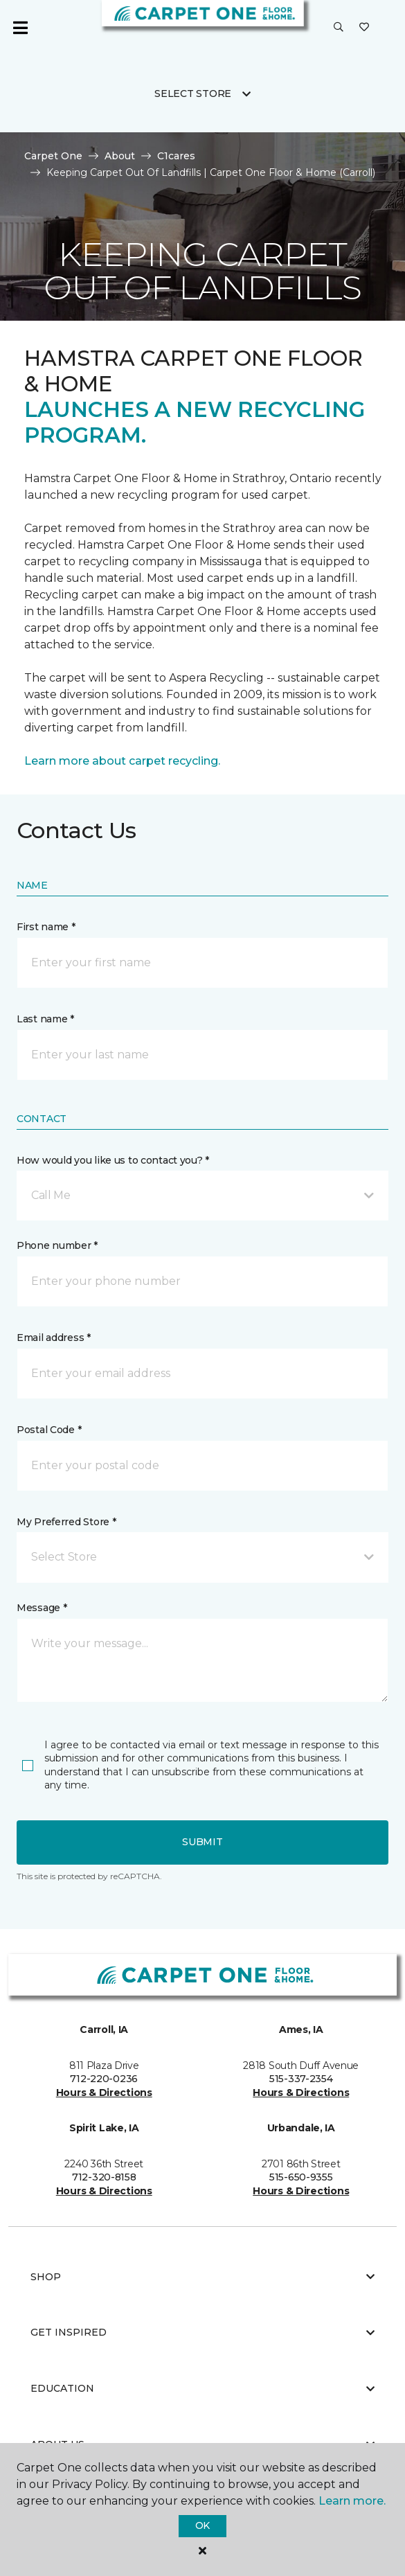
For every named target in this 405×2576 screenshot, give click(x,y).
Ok (202, 2525)
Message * (41, 1608)
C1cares (176, 156)
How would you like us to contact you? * (113, 1160)
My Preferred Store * (66, 1522)
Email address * (54, 1337)
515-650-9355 (301, 2177)
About (120, 156)
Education (202, 2388)
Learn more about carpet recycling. (122, 760)
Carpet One (53, 156)
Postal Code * (49, 1429)
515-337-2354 (301, 2078)
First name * (46, 927)
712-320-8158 (104, 2177)
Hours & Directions (104, 2092)
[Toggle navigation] (20, 28)
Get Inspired (202, 2332)
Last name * (45, 1019)
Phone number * (57, 1245)
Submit (202, 1842)
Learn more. (352, 2500)
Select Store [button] (192, 93)
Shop (202, 2277)
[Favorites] (364, 27)
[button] (338, 27)
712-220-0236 (104, 2078)
